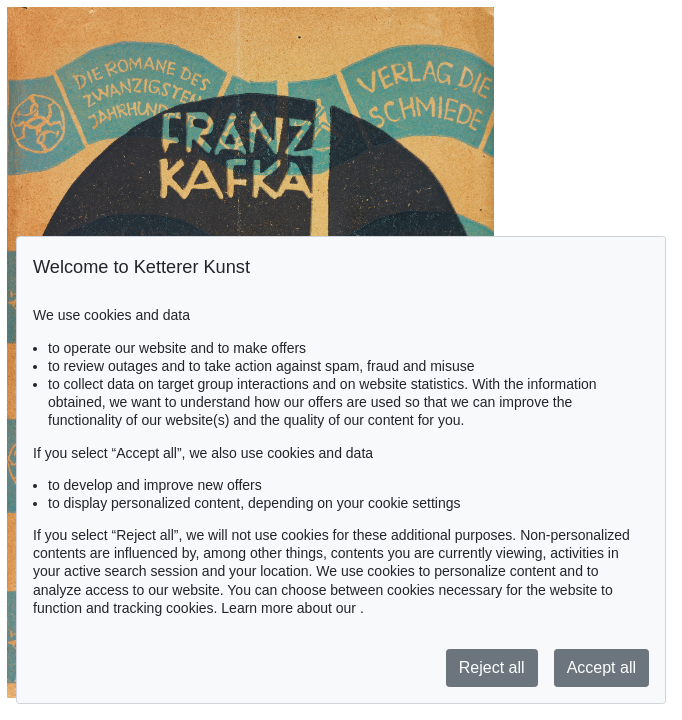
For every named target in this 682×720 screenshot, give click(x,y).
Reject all (492, 667)
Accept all (601, 667)
